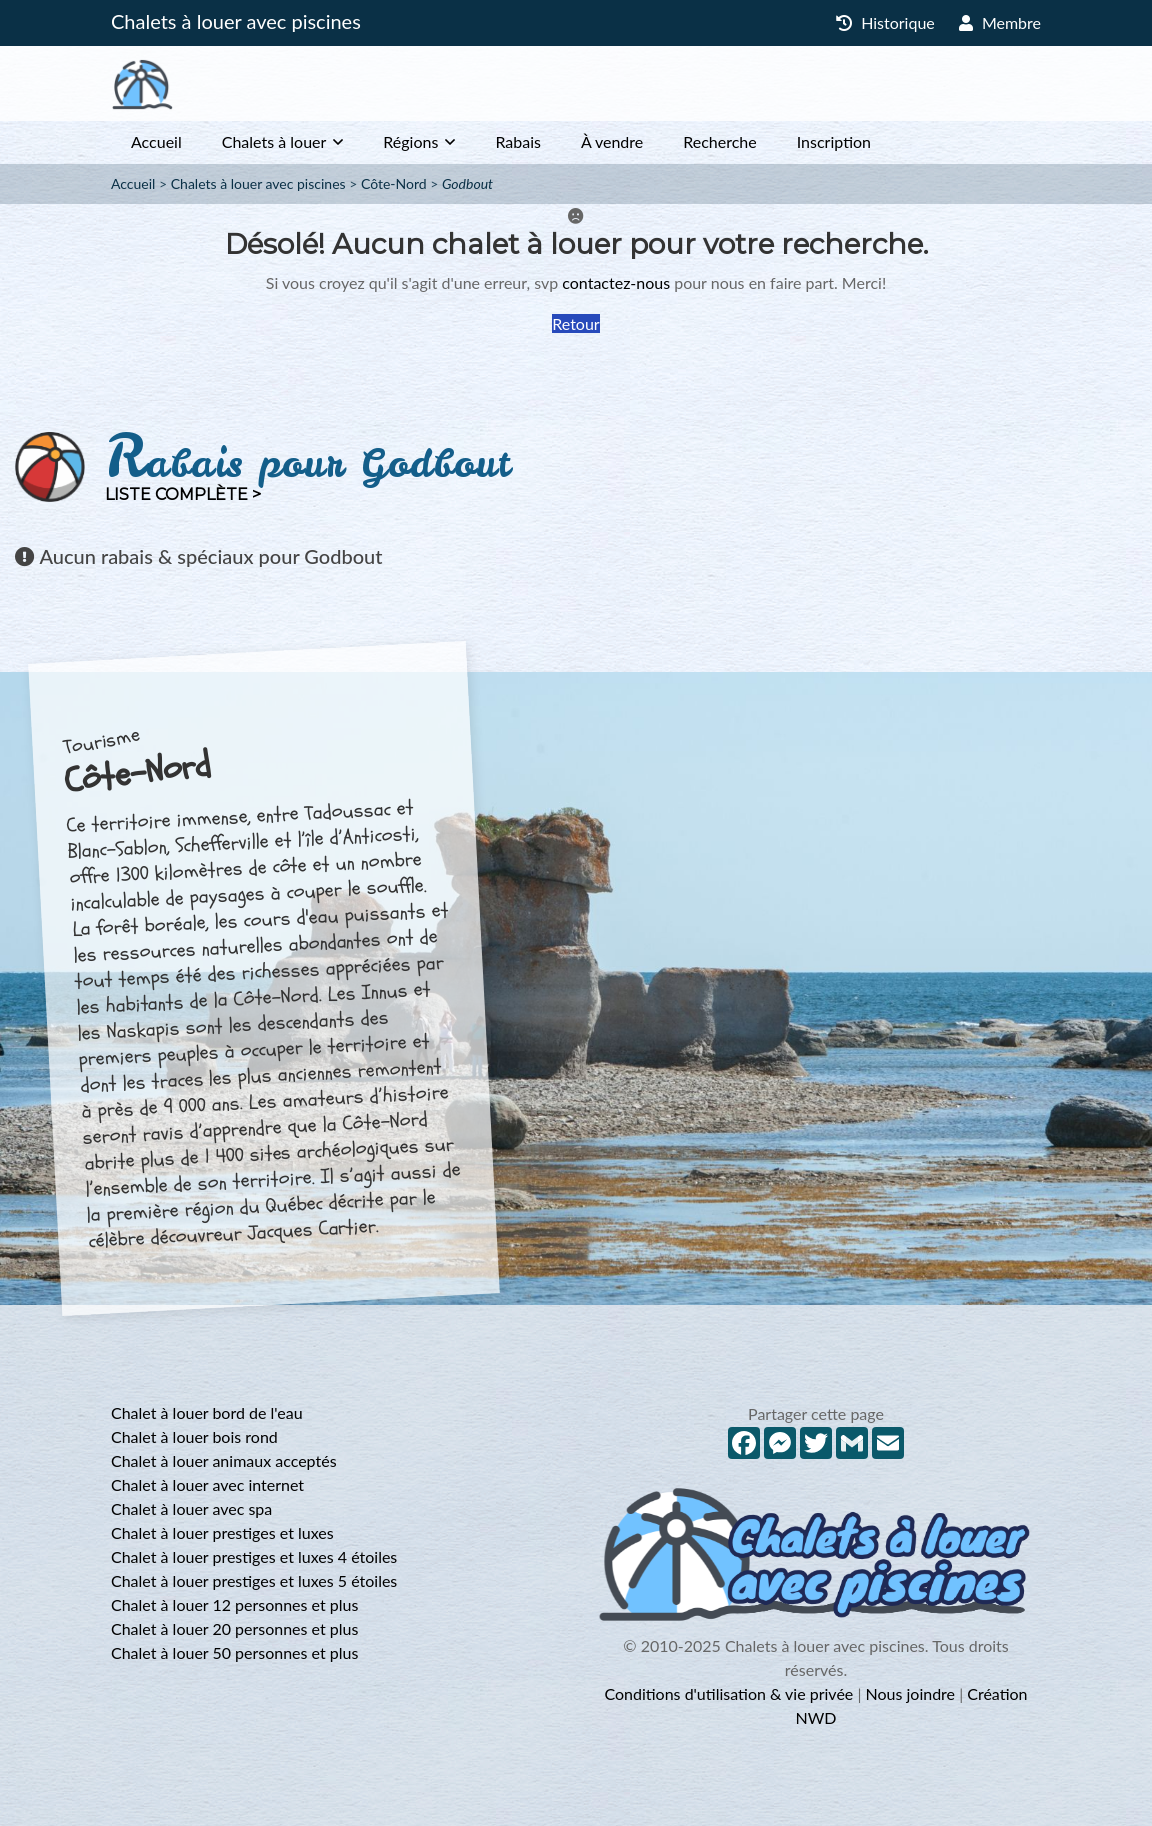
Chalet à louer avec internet (207, 1484)
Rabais (518, 141)
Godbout (467, 183)
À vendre (612, 141)
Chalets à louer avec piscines (236, 21)
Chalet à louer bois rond (194, 1436)
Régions (410, 141)
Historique (885, 22)
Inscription (834, 141)
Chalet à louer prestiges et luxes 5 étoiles (254, 1580)
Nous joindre (910, 1693)
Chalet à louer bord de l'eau (207, 1412)
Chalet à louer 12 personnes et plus (234, 1604)
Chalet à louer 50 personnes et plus (234, 1652)
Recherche (719, 141)
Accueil (156, 141)
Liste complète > (183, 494)
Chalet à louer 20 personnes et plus (234, 1628)
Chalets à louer (274, 141)
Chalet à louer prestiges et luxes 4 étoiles (254, 1556)
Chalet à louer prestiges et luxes (222, 1532)
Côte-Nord (394, 183)
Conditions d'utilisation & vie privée (728, 1693)
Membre (1000, 22)
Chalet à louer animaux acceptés (224, 1460)
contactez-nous (616, 282)
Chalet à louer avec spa (191, 1508)
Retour (575, 323)
